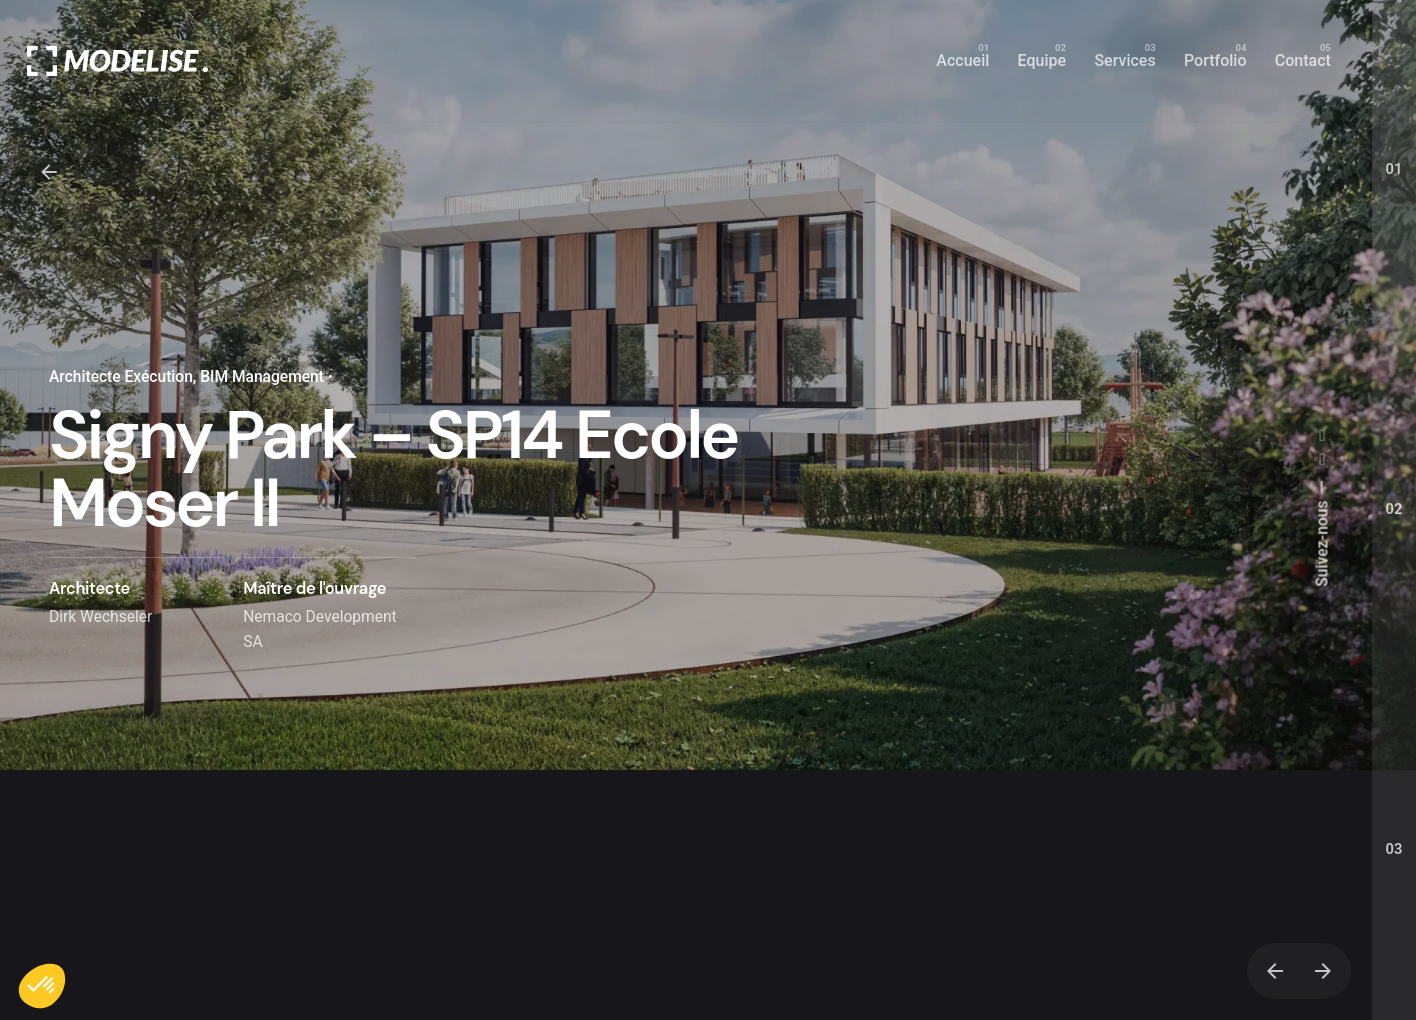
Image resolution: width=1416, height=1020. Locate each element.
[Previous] (1275, 971)
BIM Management (262, 377)
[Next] (1323, 971)
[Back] (49, 172)
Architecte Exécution (121, 377)
